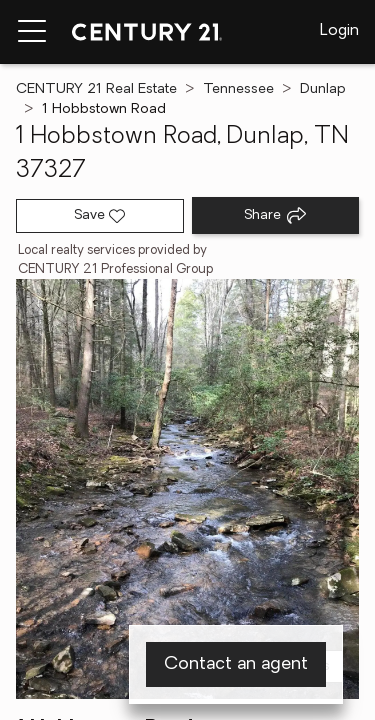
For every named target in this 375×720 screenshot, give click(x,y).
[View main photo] (187, 489)
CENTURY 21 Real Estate (96, 89)
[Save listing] (100, 216)
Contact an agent (236, 664)
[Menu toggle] (32, 32)
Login (339, 31)
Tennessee (238, 89)
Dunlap (323, 89)
